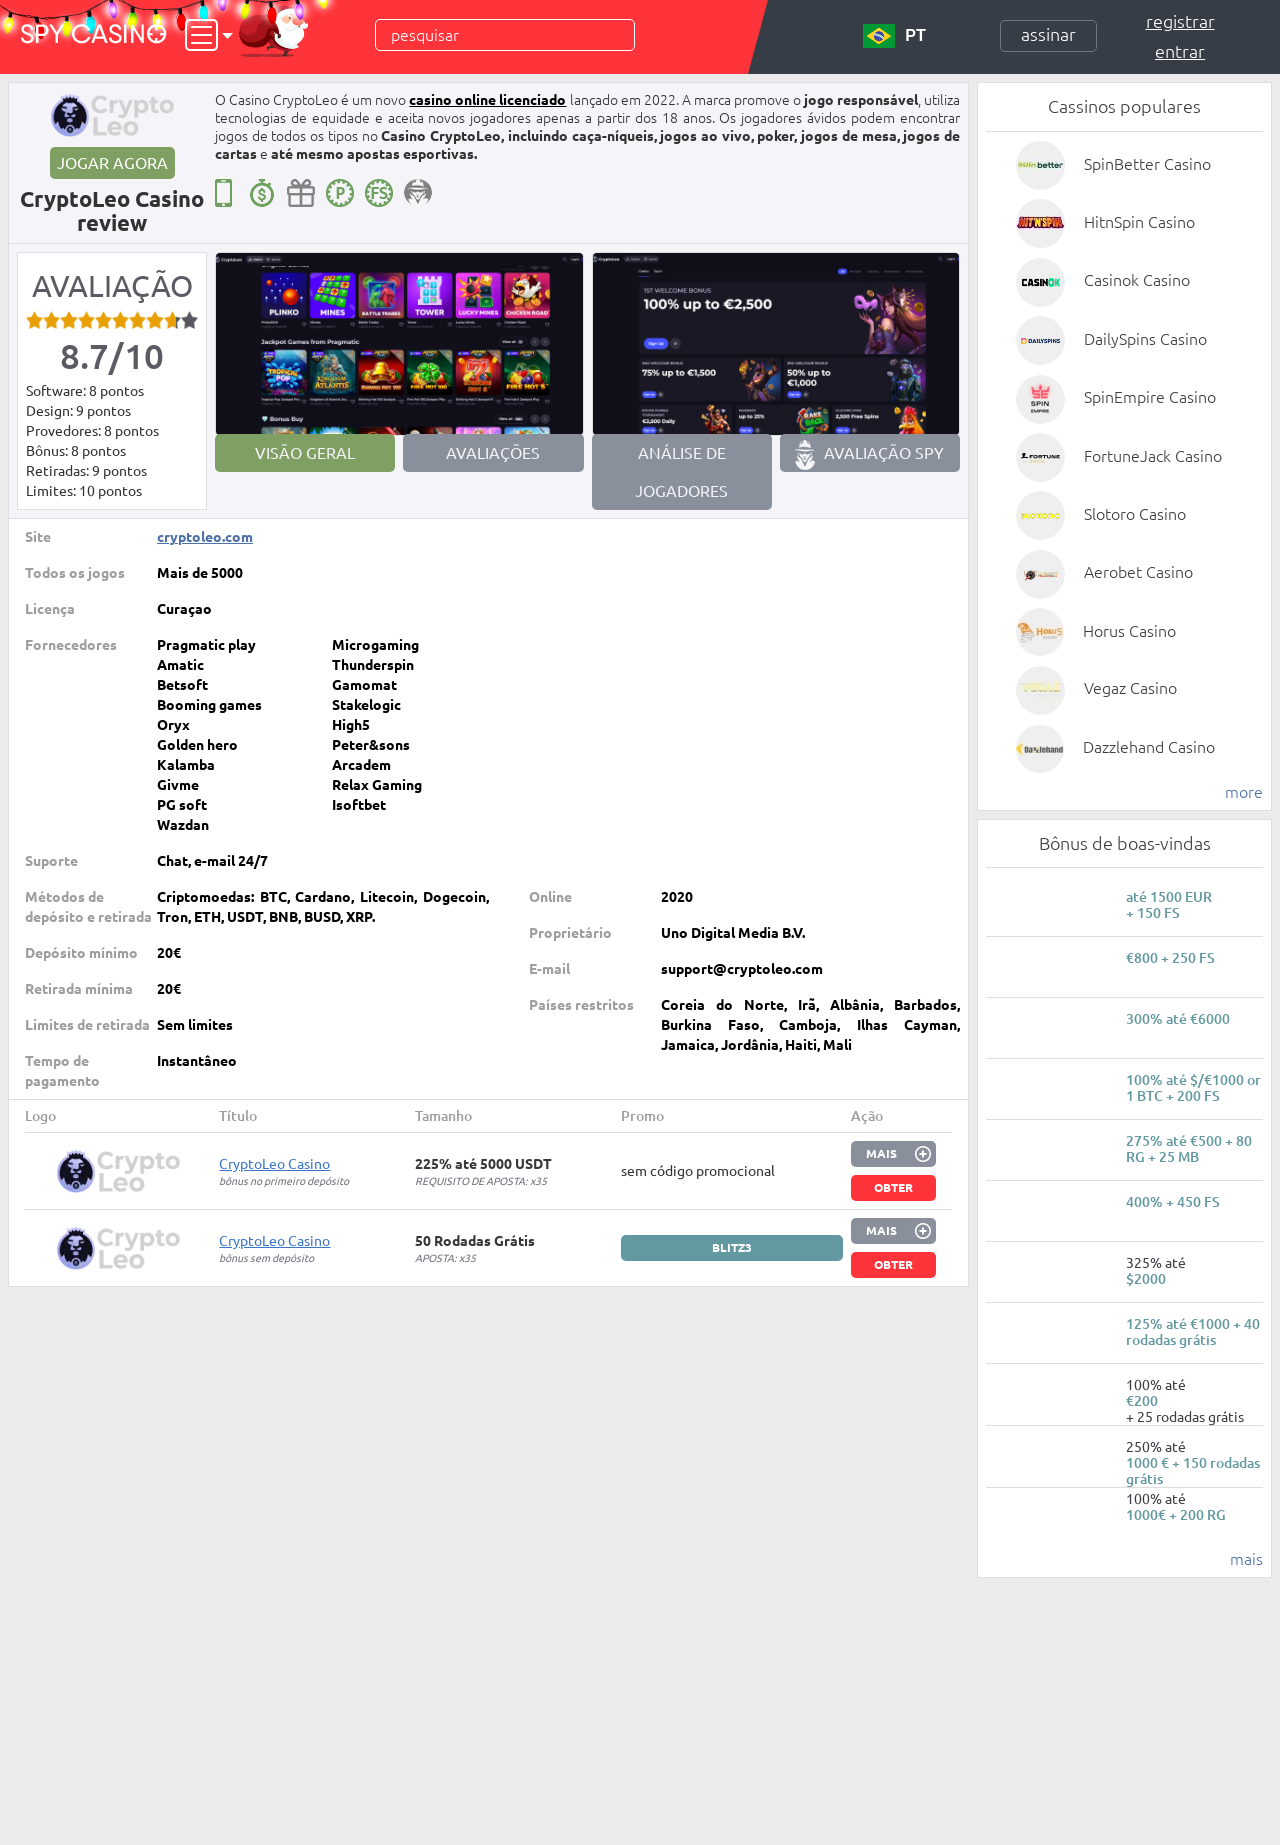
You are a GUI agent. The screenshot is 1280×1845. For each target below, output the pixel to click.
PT (894, 36)
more (1244, 792)
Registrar (1180, 21)
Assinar (1048, 34)
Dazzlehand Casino (1149, 747)
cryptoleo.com (205, 537)
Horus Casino (1129, 631)
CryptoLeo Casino (274, 1164)
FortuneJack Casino (1153, 456)
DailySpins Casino (1145, 339)
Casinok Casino (1137, 280)
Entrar (1180, 51)
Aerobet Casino (1138, 572)
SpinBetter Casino (1147, 164)
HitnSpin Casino (1139, 222)
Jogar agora (112, 163)
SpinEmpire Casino (1150, 397)
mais (1246, 1559)
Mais (881, 1153)
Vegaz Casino (1130, 688)
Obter (893, 1187)
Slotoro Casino (1135, 514)
